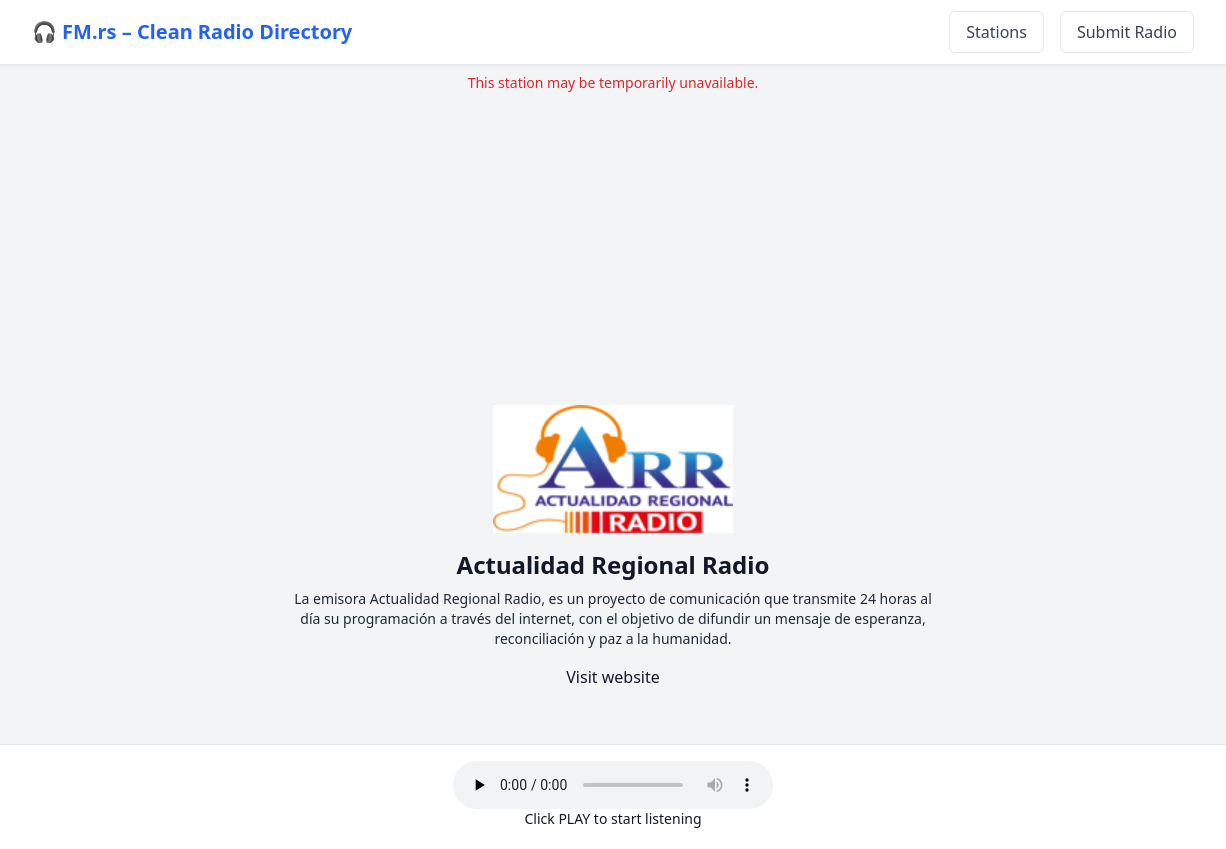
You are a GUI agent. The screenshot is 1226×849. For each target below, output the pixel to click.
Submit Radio (1127, 32)
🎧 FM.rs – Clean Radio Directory (192, 31)
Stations (996, 32)
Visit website (613, 677)
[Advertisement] (613, 233)
